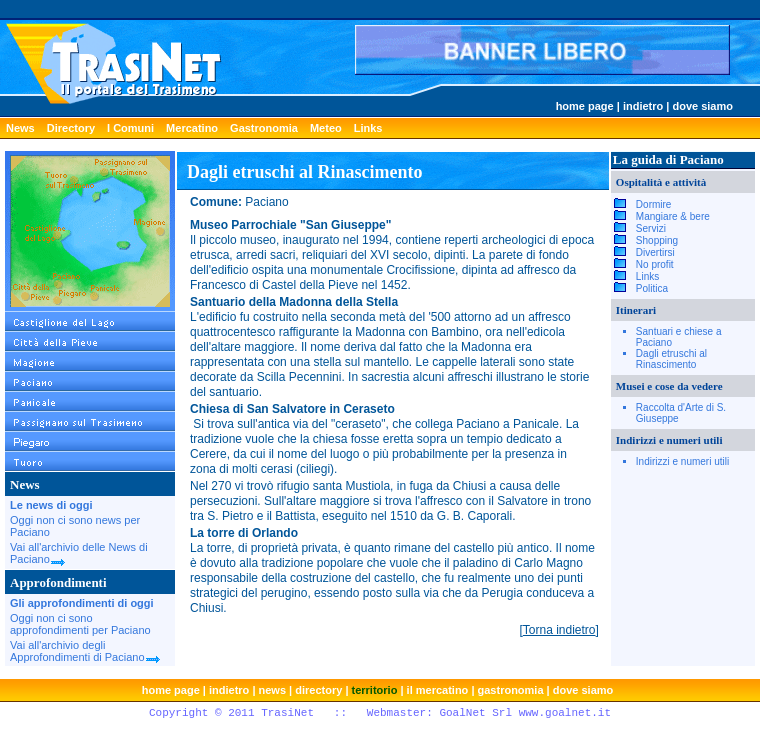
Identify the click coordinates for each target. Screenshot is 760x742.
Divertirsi (655, 252)
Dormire (654, 204)
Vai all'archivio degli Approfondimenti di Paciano (85, 651)
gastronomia (511, 690)
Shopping (657, 240)
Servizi (651, 228)
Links (368, 128)
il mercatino (438, 690)
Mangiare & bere (673, 216)
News (20, 128)
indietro (643, 106)
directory (318, 690)
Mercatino (192, 128)
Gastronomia (264, 128)
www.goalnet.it (565, 713)
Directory (71, 128)
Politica (652, 288)
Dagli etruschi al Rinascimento (671, 359)
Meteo (326, 128)
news (273, 690)
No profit (655, 264)
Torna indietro (559, 630)
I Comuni (130, 128)
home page (585, 106)
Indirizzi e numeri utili (682, 461)
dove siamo (702, 106)
